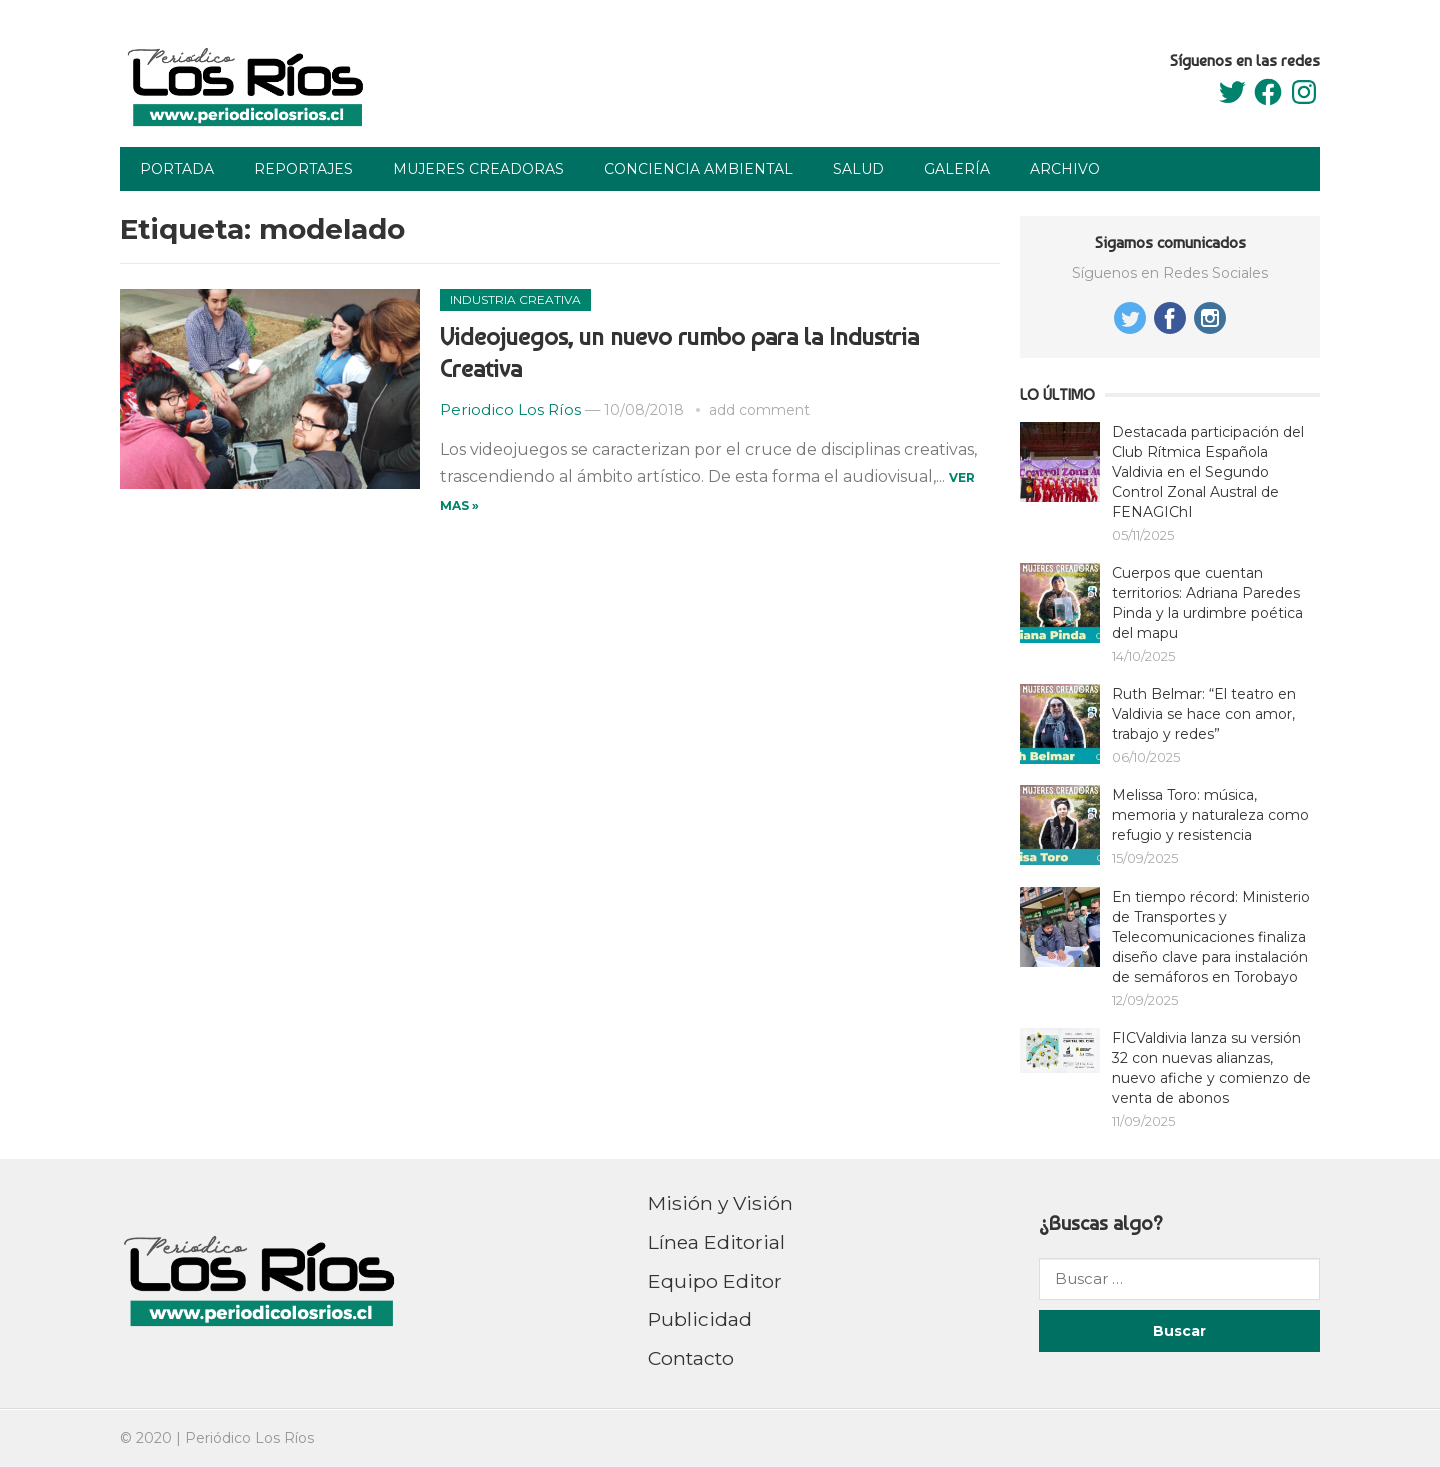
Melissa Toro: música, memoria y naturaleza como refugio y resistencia (1210, 815)
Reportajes (303, 169)
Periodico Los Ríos (510, 409)
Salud (858, 169)
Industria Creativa (515, 299)
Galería (957, 169)
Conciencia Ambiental (698, 169)
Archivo (1065, 169)
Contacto (691, 1358)
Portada (177, 169)
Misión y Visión (720, 1203)
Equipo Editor (715, 1281)
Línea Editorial (716, 1242)
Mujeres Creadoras (478, 169)
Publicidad (700, 1319)
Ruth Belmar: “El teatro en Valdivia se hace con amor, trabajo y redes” (1204, 714)
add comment (759, 410)
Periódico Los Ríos (249, 1438)
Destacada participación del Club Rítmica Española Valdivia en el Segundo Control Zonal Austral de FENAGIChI (1208, 472)
